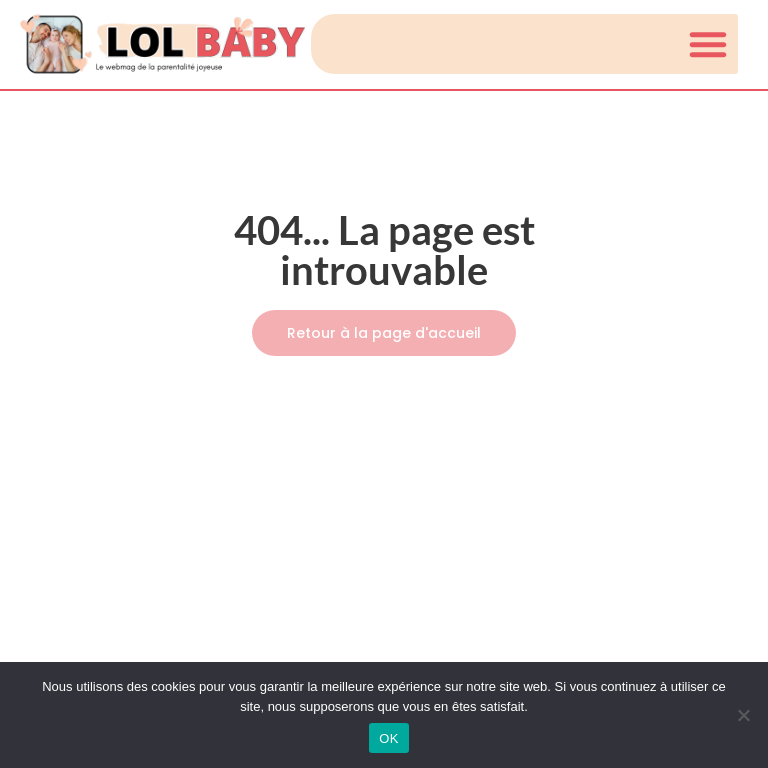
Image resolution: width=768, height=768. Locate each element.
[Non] (743, 715)
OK (388, 738)
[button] (708, 44)
